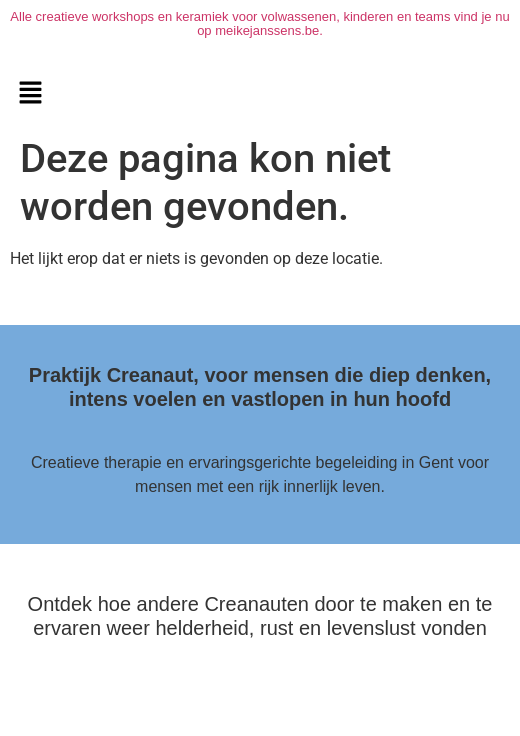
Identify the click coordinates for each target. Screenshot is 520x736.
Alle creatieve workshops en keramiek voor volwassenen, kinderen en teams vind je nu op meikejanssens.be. (259, 23)
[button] (30, 94)
